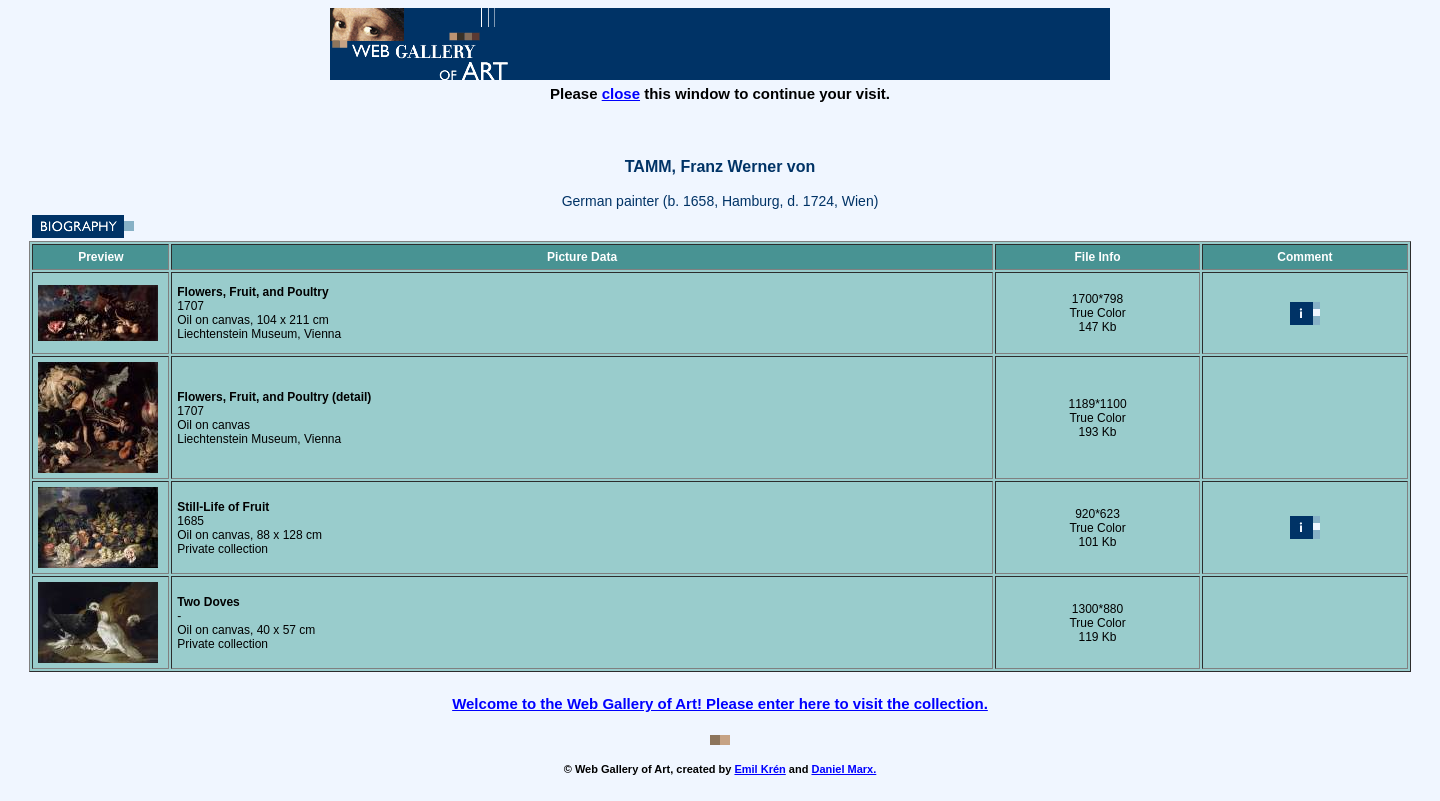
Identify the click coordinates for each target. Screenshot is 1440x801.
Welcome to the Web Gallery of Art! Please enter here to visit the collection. (720, 703)
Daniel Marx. (843, 769)
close (621, 93)
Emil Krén (759, 769)
